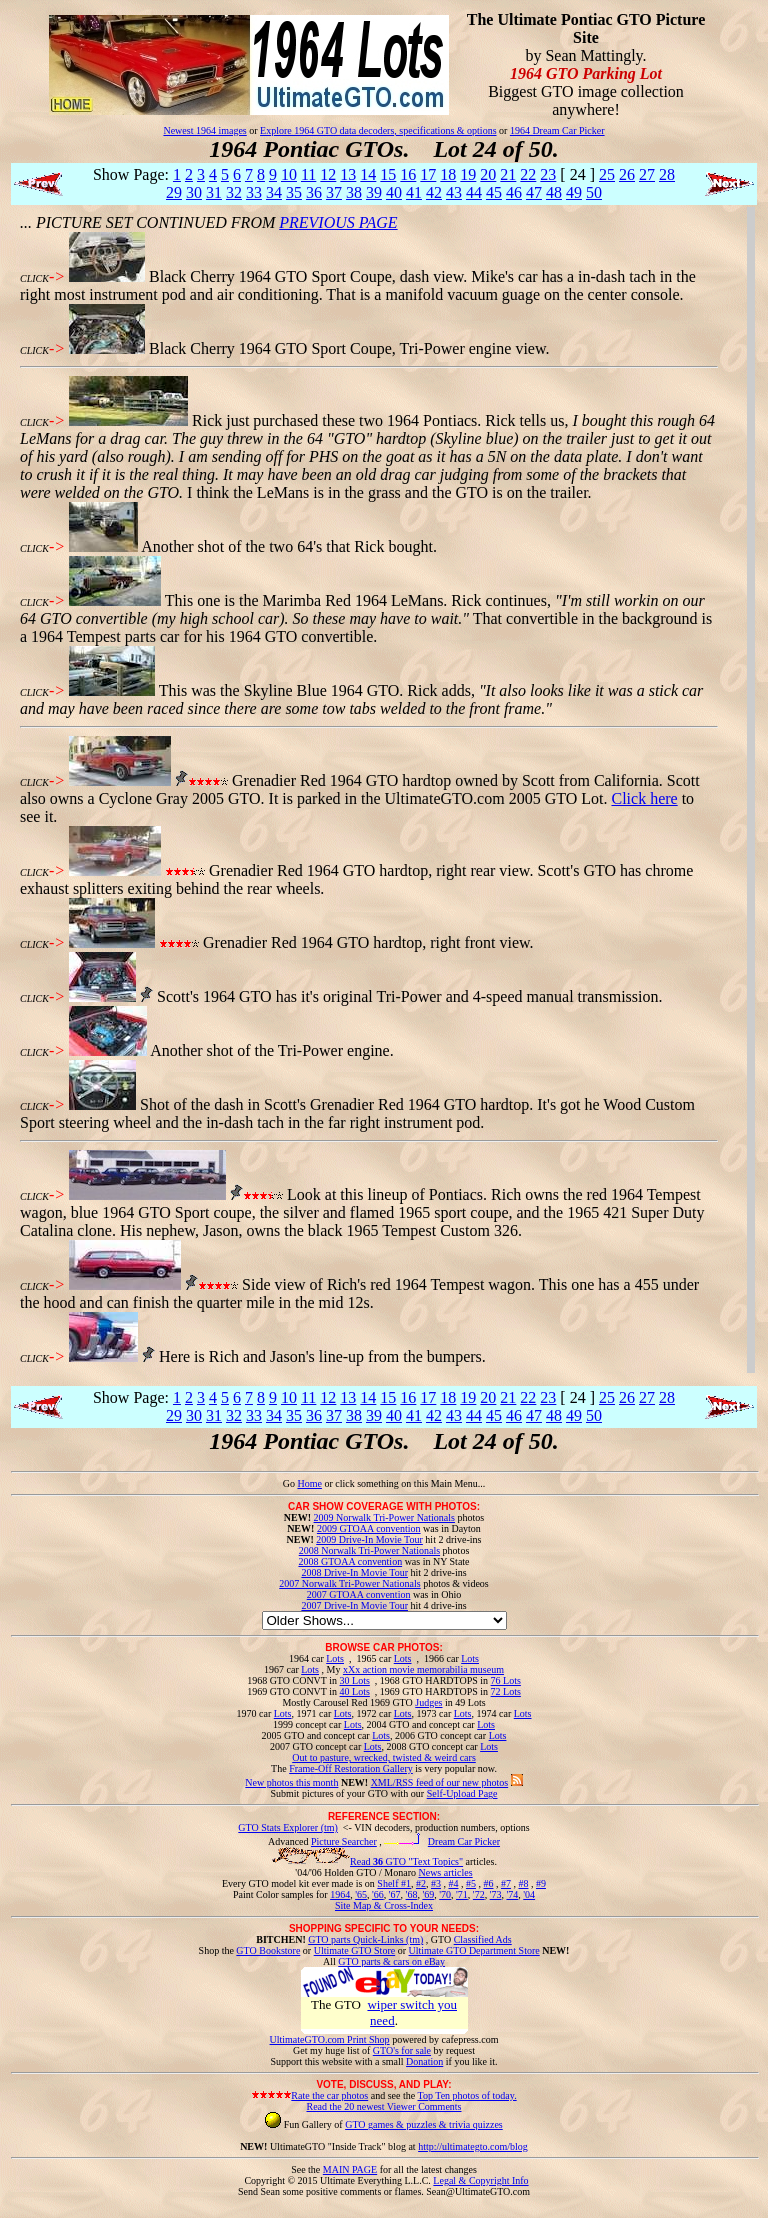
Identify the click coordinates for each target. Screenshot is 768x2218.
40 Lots (355, 1691)
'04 (529, 1894)
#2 (421, 1883)
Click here (644, 798)
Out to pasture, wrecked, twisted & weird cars (384, 1757)
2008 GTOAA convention (350, 1561)
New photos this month (291, 1782)
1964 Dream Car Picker (557, 130)
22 (528, 174)
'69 (428, 1894)
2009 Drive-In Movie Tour (369, 1539)
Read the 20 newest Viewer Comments (383, 2106)
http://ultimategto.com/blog (473, 2146)
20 (488, 174)
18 (448, 174)
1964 (340, 1894)
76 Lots (506, 1680)
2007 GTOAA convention (359, 1594)
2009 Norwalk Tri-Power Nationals (384, 1517)
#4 (453, 1883)
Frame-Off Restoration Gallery (351, 1768)
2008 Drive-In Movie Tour (354, 1572)
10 (289, 174)
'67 (395, 1894)
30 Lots (355, 1680)
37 (334, 192)
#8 (523, 1883)
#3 (436, 1883)
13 (348, 174)
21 (508, 174)
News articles (445, 1872)
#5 (471, 1883)
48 (554, 192)
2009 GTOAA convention (369, 1528)
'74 (512, 1894)
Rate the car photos (329, 2095)
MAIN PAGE (350, 2169)
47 (534, 192)
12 (328, 174)
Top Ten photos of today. (467, 2095)
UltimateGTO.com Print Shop (330, 2039)
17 (428, 174)
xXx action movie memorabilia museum (423, 1669)
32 (234, 192)
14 (368, 174)
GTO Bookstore (268, 1950)
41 (414, 192)
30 (194, 192)
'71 (462, 1894)
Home (309, 1483)
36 (314, 192)
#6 (488, 1883)
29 (174, 192)
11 (308, 174)
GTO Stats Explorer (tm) (288, 1827)
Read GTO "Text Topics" (406, 1861)
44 (474, 192)
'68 (412, 1894)
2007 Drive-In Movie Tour (354, 1605)
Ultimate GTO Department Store (474, 1950)
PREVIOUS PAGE (338, 222)
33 (254, 192)
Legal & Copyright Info (480, 2180)
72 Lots (506, 1691)
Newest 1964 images (204, 130)
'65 (361, 1894)
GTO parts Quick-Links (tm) (365, 1939)
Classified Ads (483, 1939)
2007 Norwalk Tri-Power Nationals (349, 1583)
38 (354, 192)
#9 (541, 1883)
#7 (506, 1883)
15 (388, 174)
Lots (335, 1658)
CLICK (34, 278)
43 (454, 192)
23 (548, 174)
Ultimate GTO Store (354, 1950)
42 (434, 192)
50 (594, 192)
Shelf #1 (394, 1883)
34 (274, 192)
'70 (445, 1894)
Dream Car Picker (464, 1841)
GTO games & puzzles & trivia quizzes (424, 2124)
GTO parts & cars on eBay (391, 1961)
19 (468, 174)
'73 (496, 1894)
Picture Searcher (344, 1841)
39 (374, 192)
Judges (428, 1702)
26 (627, 174)
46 (514, 192)
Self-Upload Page (462, 1793)
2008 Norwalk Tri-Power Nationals (369, 1550)
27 (647, 174)
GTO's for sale (402, 2050)
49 (574, 192)
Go (290, 1483)
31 (214, 192)
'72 (479, 1894)
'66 (378, 1894)
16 (408, 174)
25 (607, 174)
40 (394, 192)
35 (294, 192)
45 (494, 192)
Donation (424, 2061)
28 (667, 174)
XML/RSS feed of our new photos (440, 1782)
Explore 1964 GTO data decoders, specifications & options (378, 130)
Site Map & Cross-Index (384, 1909)
